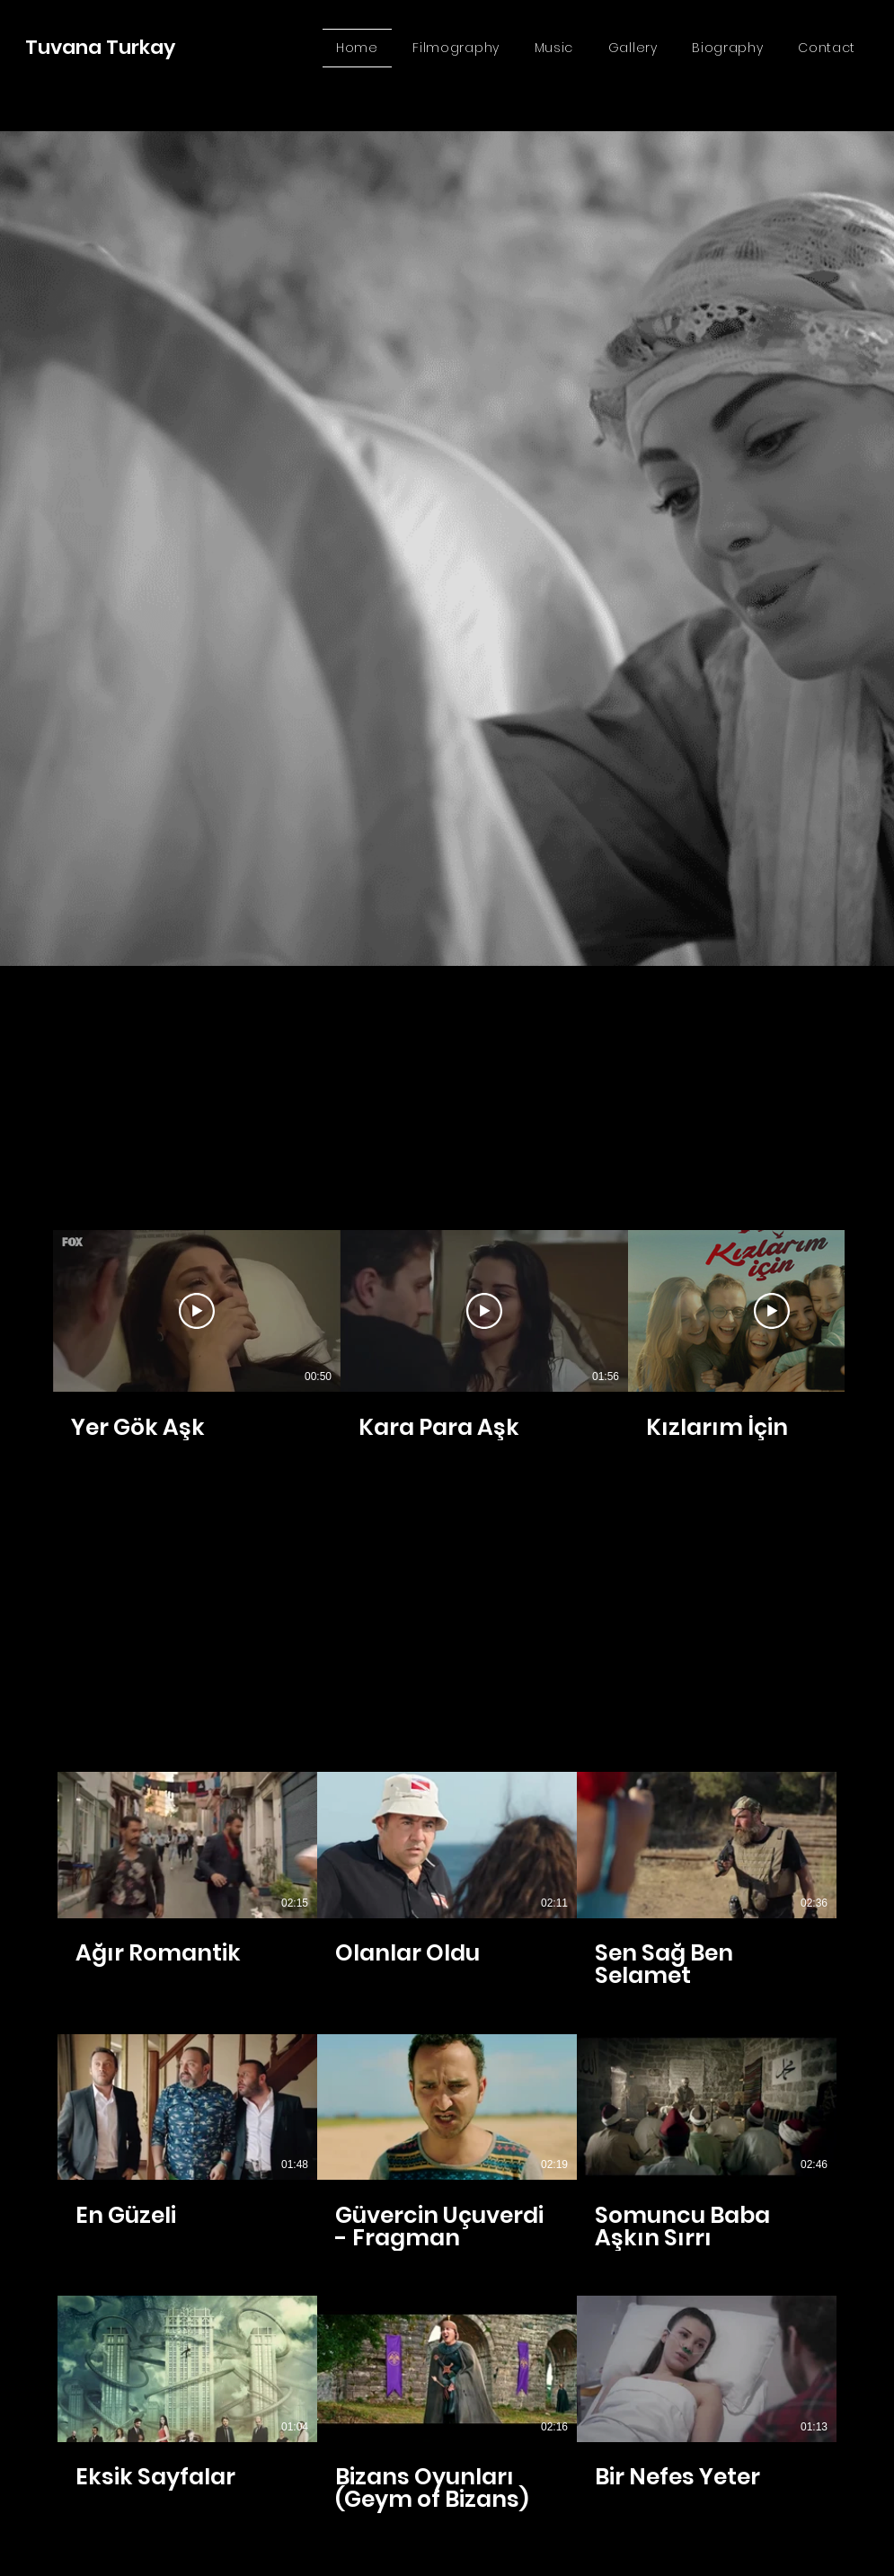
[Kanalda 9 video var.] (447, 2142)
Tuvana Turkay (100, 47)
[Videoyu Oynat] (197, 1311)
